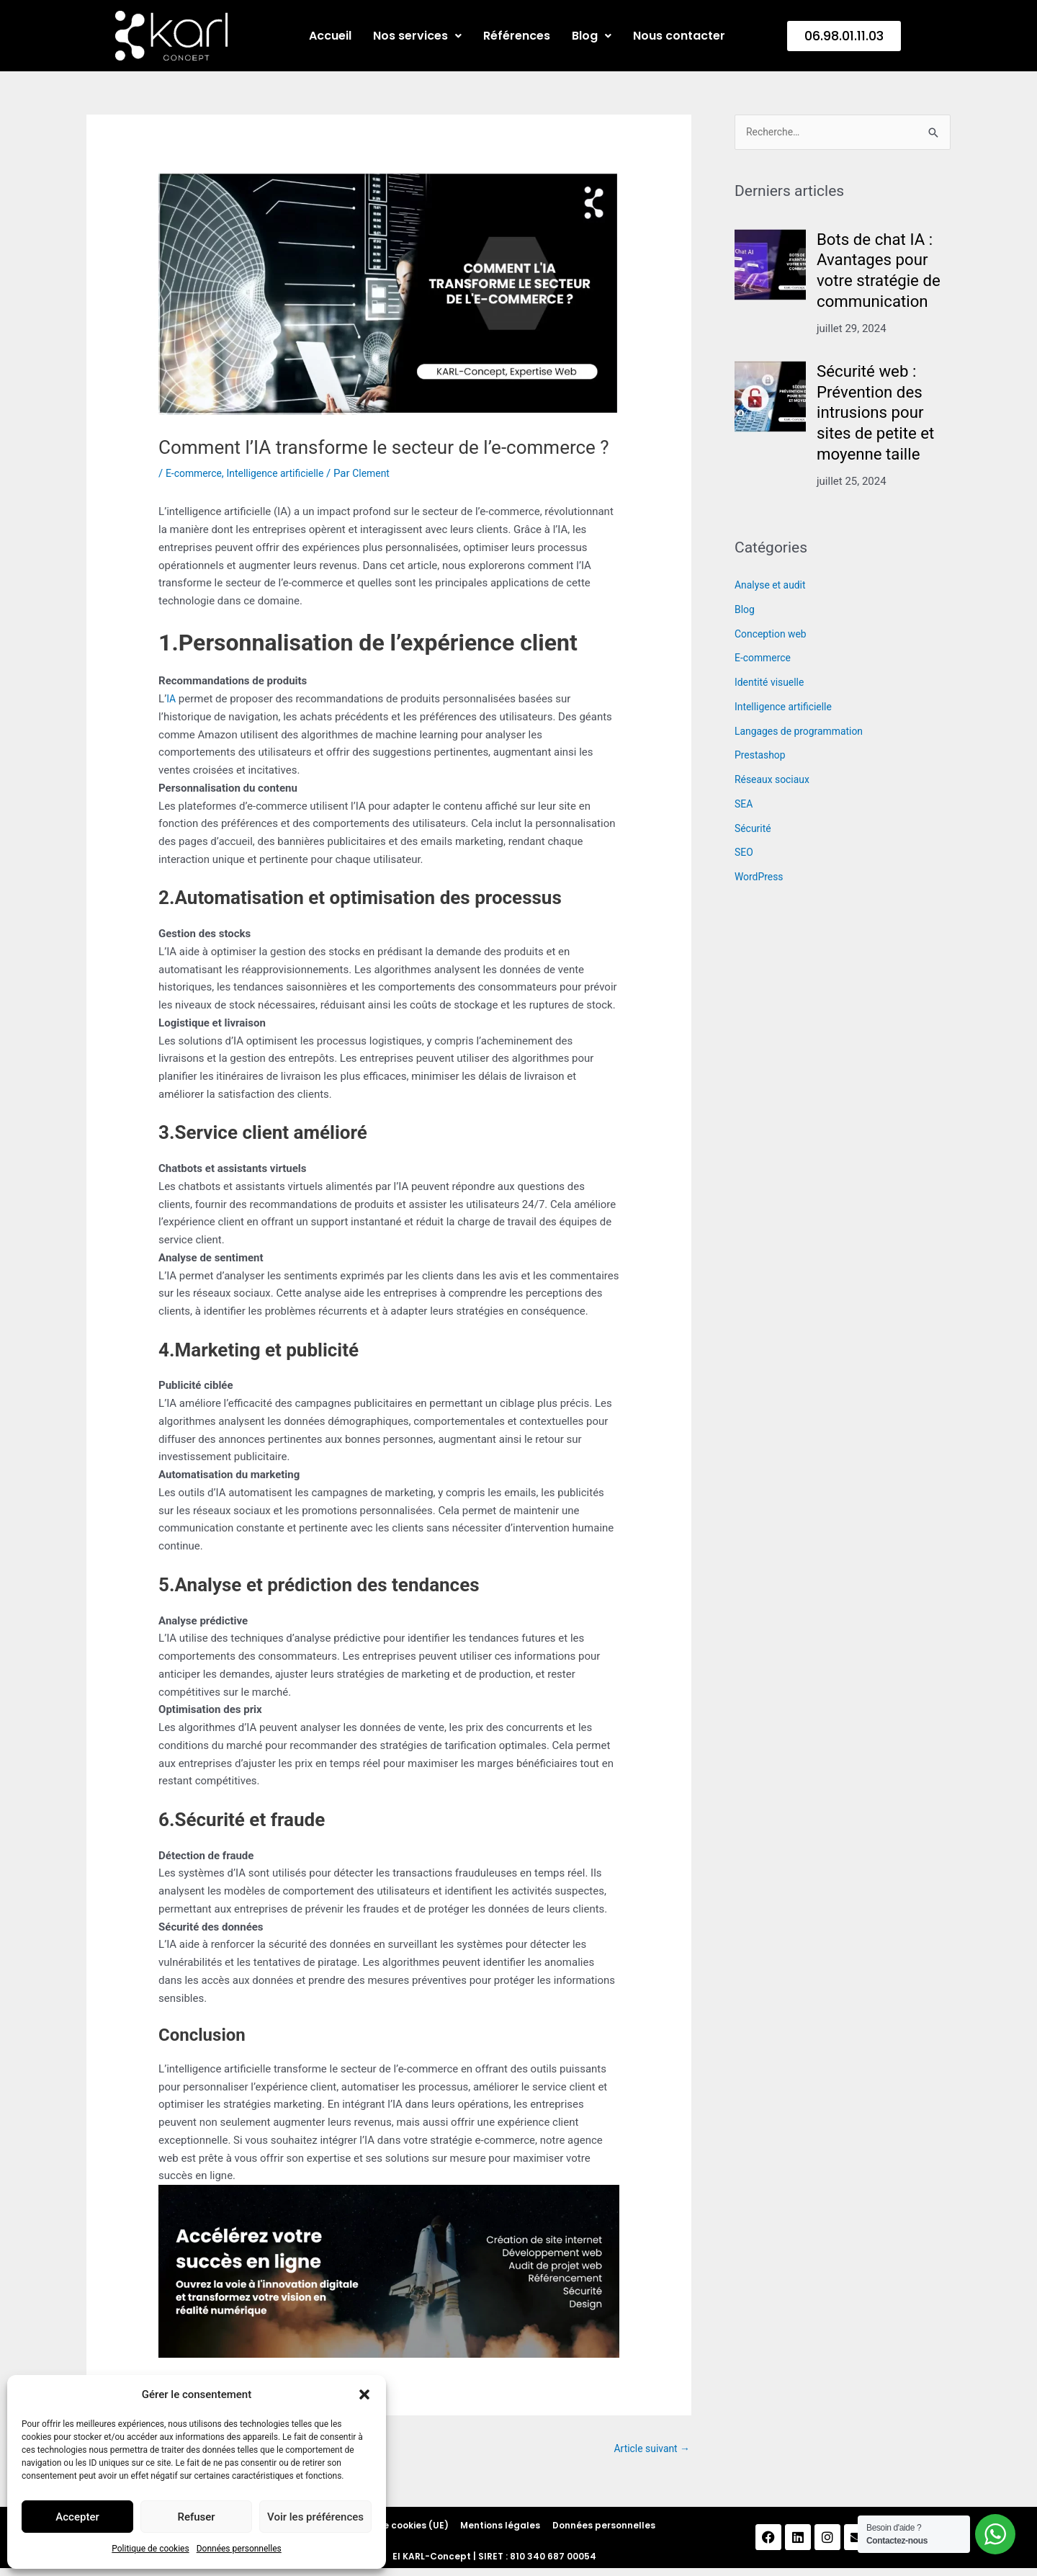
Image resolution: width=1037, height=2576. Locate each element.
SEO (745, 853)
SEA (744, 805)
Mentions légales (500, 2530)
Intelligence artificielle (283, 473)
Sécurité (754, 829)
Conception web (773, 635)
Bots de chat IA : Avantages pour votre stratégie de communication (883, 272)
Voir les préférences (315, 2516)
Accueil (330, 35)
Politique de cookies (150, 2549)
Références (516, 35)
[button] (364, 2394)
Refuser (196, 2516)
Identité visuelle (772, 683)
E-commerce (196, 473)
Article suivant (649, 2449)
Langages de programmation (804, 732)
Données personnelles (239, 2549)
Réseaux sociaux (775, 780)
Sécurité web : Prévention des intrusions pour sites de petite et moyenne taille (880, 413)
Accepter (77, 2516)
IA (171, 698)
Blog (591, 35)
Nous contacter (679, 35)
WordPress (761, 878)
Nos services (417, 35)
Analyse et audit (773, 586)
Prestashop (762, 756)
